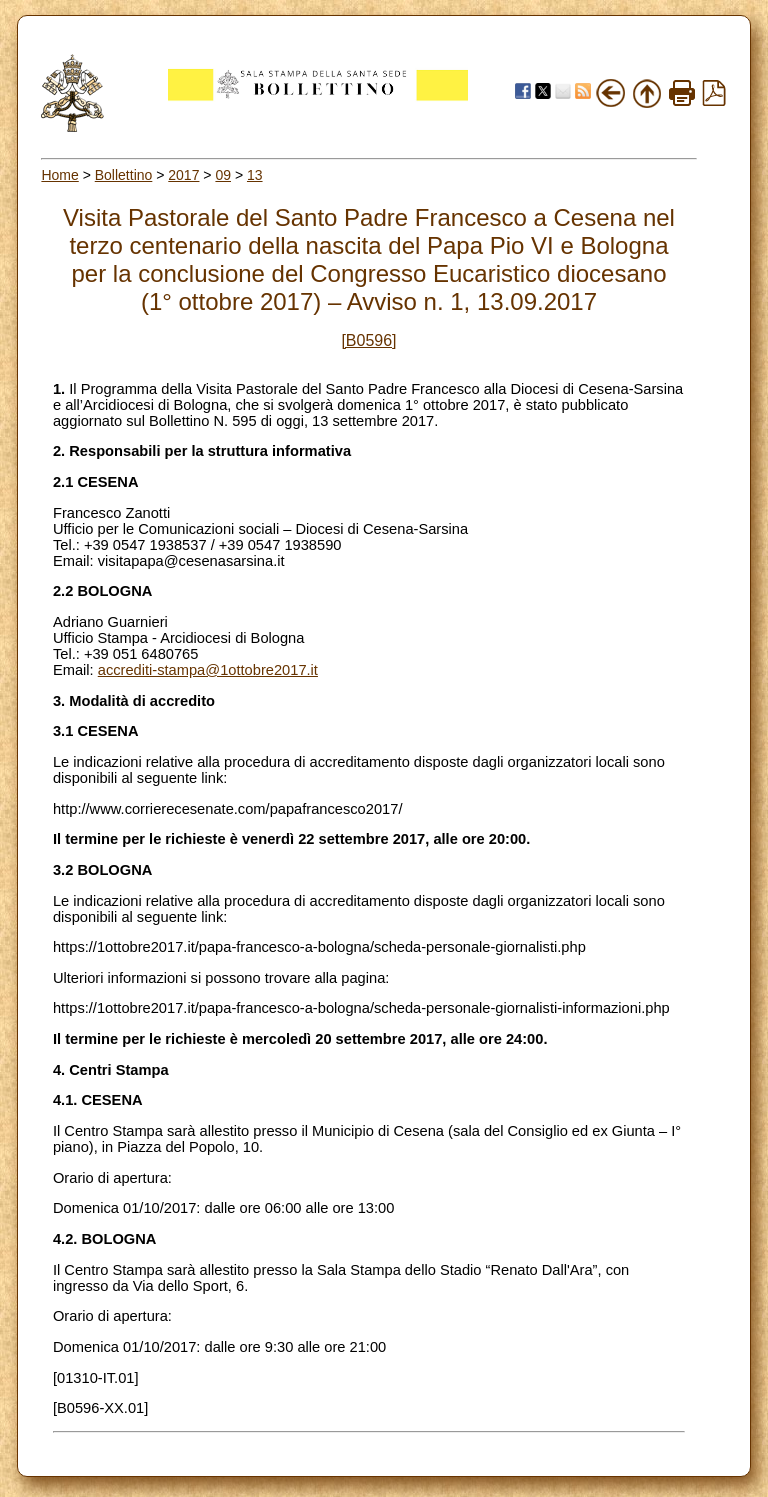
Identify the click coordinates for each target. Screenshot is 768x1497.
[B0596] (368, 340)
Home (59, 175)
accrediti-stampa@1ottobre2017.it (208, 670)
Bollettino (124, 175)
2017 (183, 175)
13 (255, 175)
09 (223, 175)
